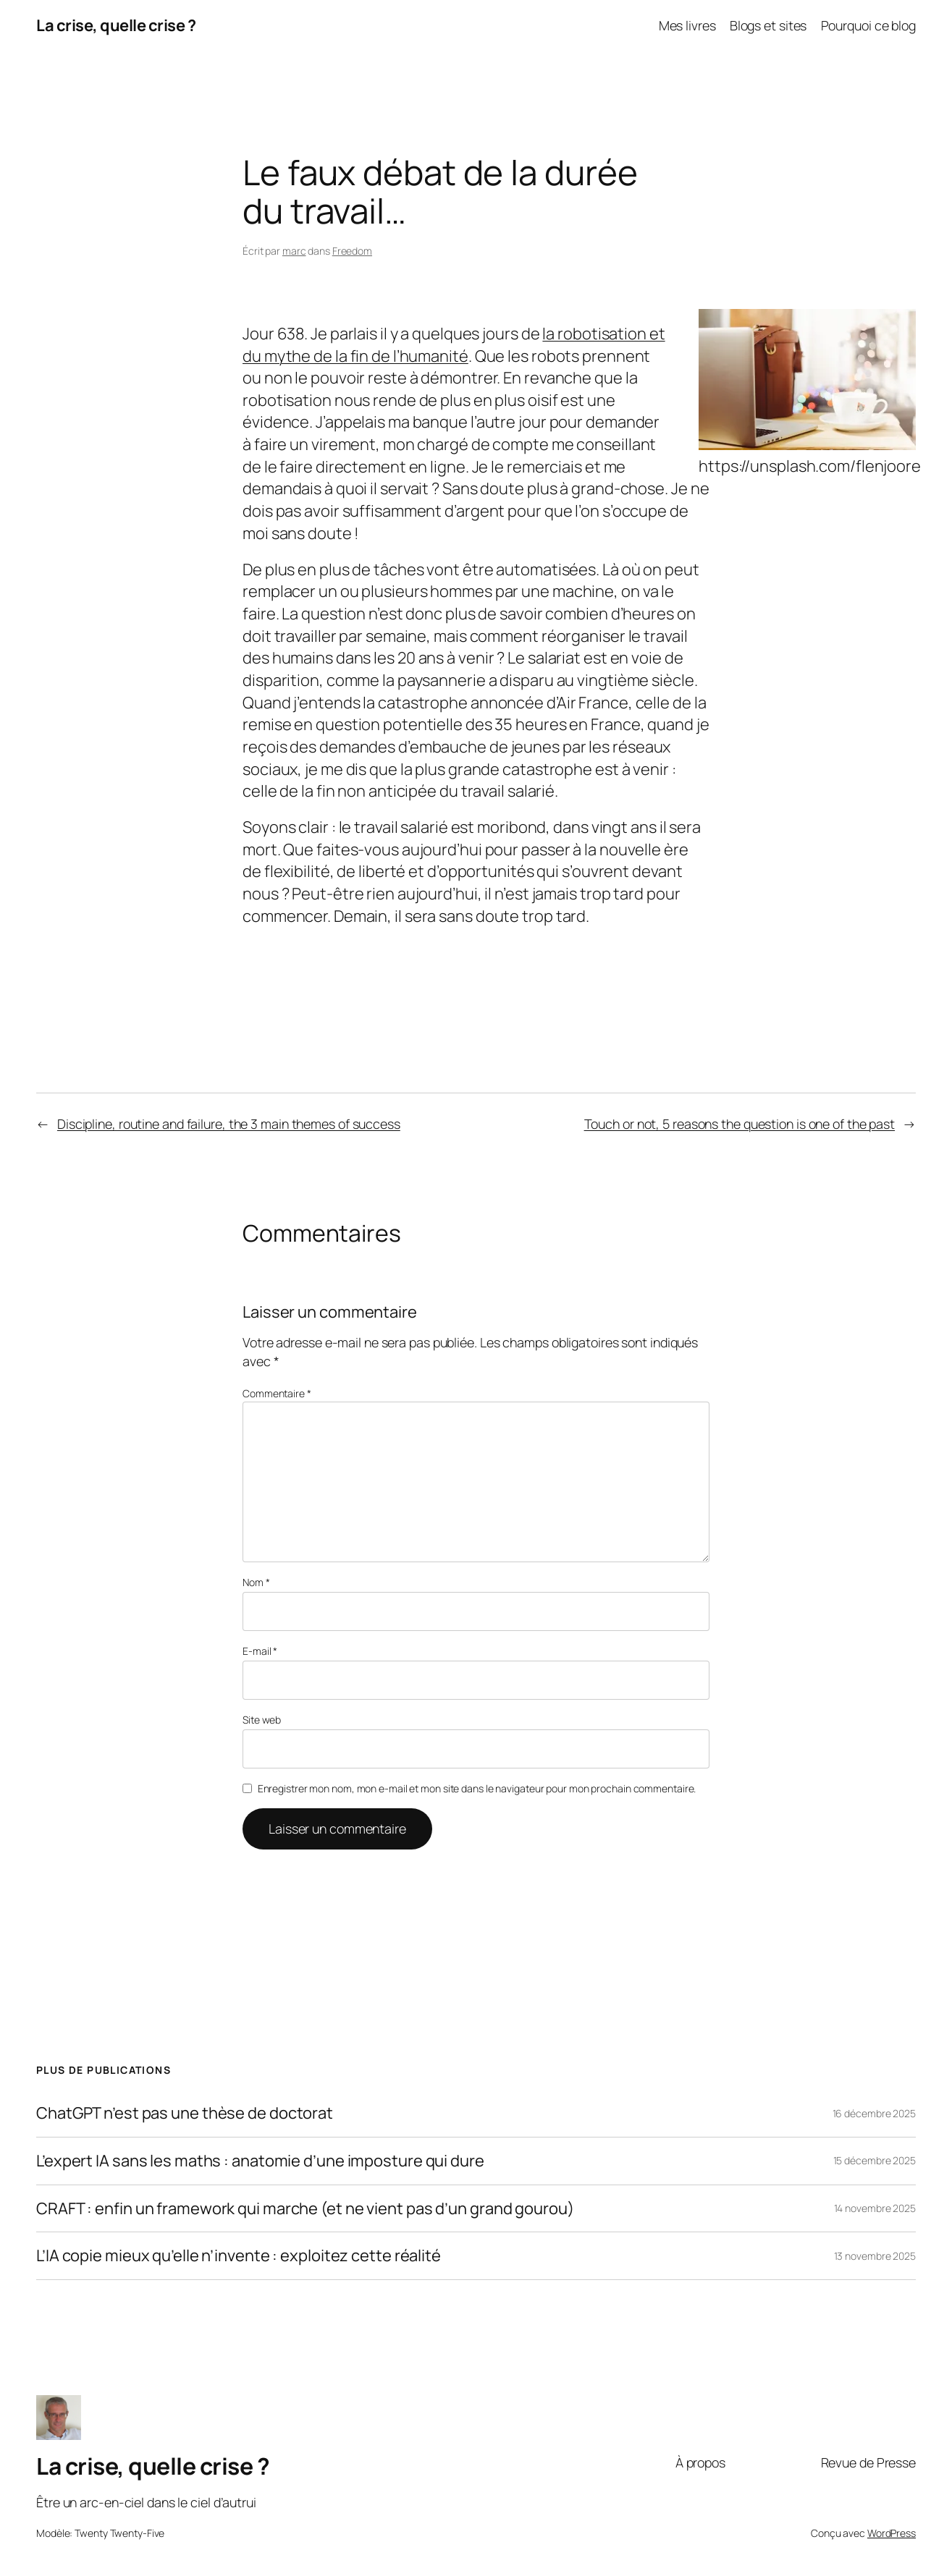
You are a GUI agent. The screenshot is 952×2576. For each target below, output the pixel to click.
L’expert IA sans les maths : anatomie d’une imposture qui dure (260, 2161)
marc (294, 251)
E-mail (260, 1651)
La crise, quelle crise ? (115, 25)
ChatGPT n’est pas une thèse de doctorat (184, 2113)
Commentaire (277, 1393)
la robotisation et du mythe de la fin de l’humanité (454, 345)
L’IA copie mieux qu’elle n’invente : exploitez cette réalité (238, 2256)
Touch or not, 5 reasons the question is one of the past (740, 1123)
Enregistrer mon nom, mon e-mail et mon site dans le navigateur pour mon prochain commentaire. (477, 1788)
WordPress (891, 2533)
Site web (262, 1719)
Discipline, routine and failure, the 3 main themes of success (228, 1123)
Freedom (352, 251)
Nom (256, 1582)
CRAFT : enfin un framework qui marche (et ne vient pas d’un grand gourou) (305, 2209)
